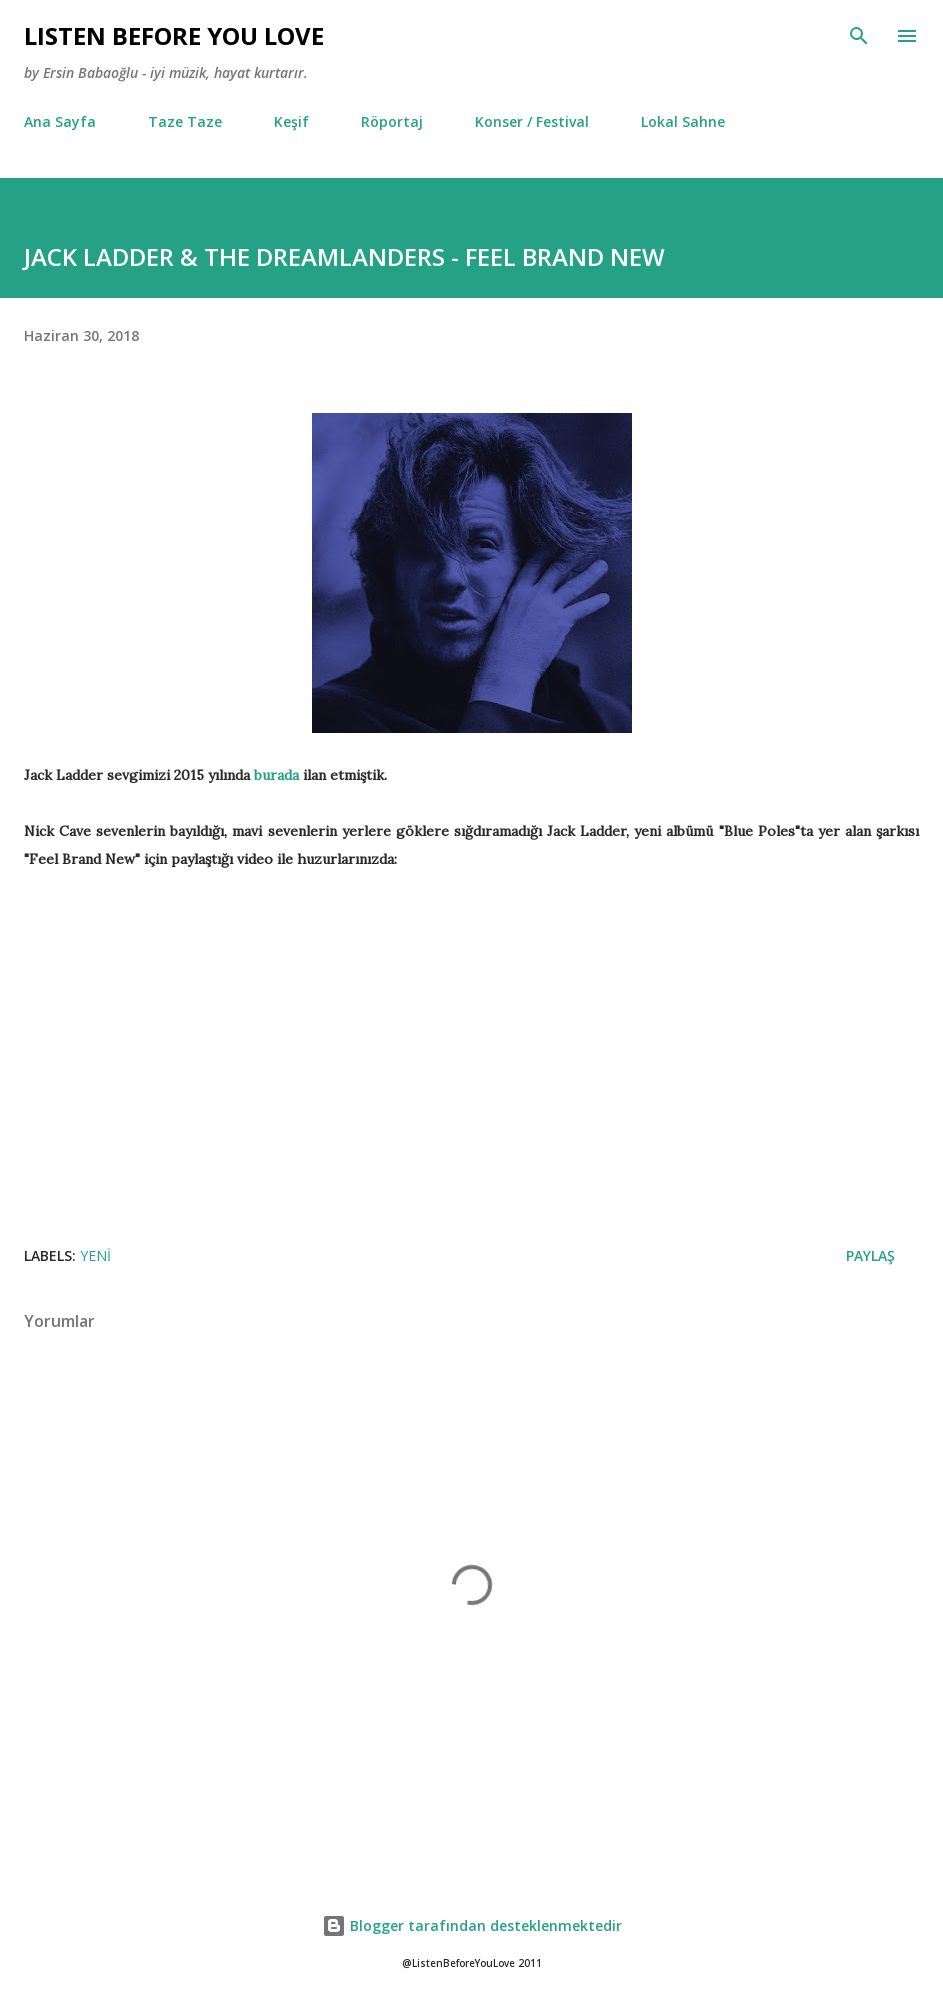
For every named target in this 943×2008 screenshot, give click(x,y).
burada (276, 775)
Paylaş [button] (870, 1255)
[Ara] (859, 36)
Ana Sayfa (60, 121)
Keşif (291, 121)
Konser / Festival (532, 121)
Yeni (95, 1255)
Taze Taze (185, 121)
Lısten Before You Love (174, 35)
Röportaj (392, 121)
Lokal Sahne (683, 121)
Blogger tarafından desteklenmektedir (472, 1925)
